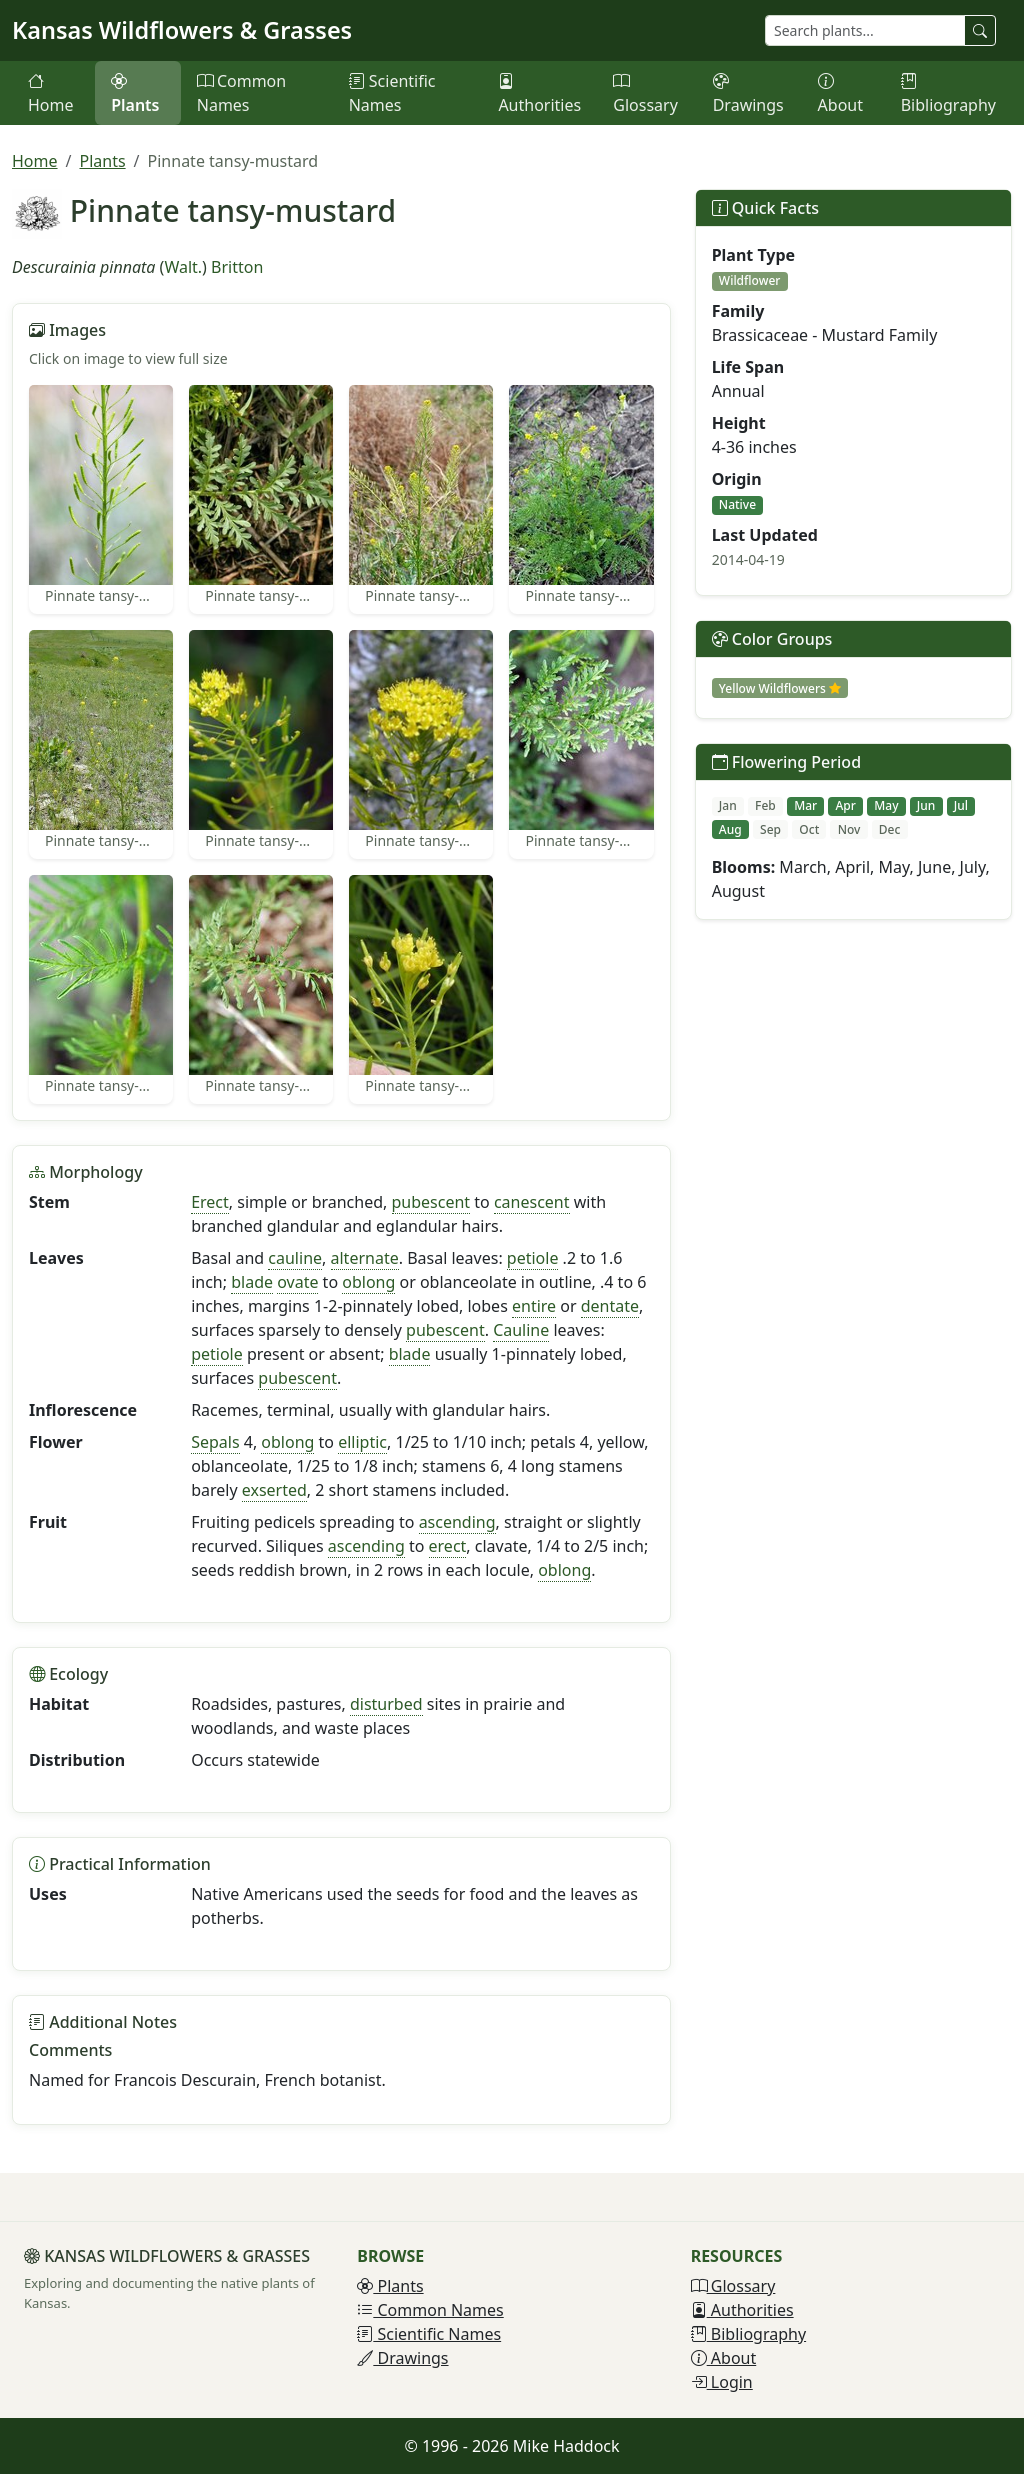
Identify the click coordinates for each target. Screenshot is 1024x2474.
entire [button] (534, 1306)
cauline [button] (295, 1258)
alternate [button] (365, 1258)
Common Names (241, 93)
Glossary (645, 93)
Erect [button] (210, 1202)
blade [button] (252, 1282)
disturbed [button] (386, 1704)
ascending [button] (457, 1522)
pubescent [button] (431, 1202)
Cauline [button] (521, 1330)
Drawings (748, 93)
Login (722, 2382)
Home (51, 93)
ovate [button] (297, 1282)
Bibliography (948, 93)
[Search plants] (865, 30)
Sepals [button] (215, 1442)
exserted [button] (274, 1490)
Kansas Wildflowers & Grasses (182, 30)
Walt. (183, 267)
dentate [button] (610, 1306)
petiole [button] (533, 1258)
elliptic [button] (362, 1442)
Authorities (539, 93)
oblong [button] (368, 1282)
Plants (135, 93)
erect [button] (448, 1546)
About (840, 93)
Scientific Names (392, 93)
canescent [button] (532, 1202)
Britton (237, 267)
